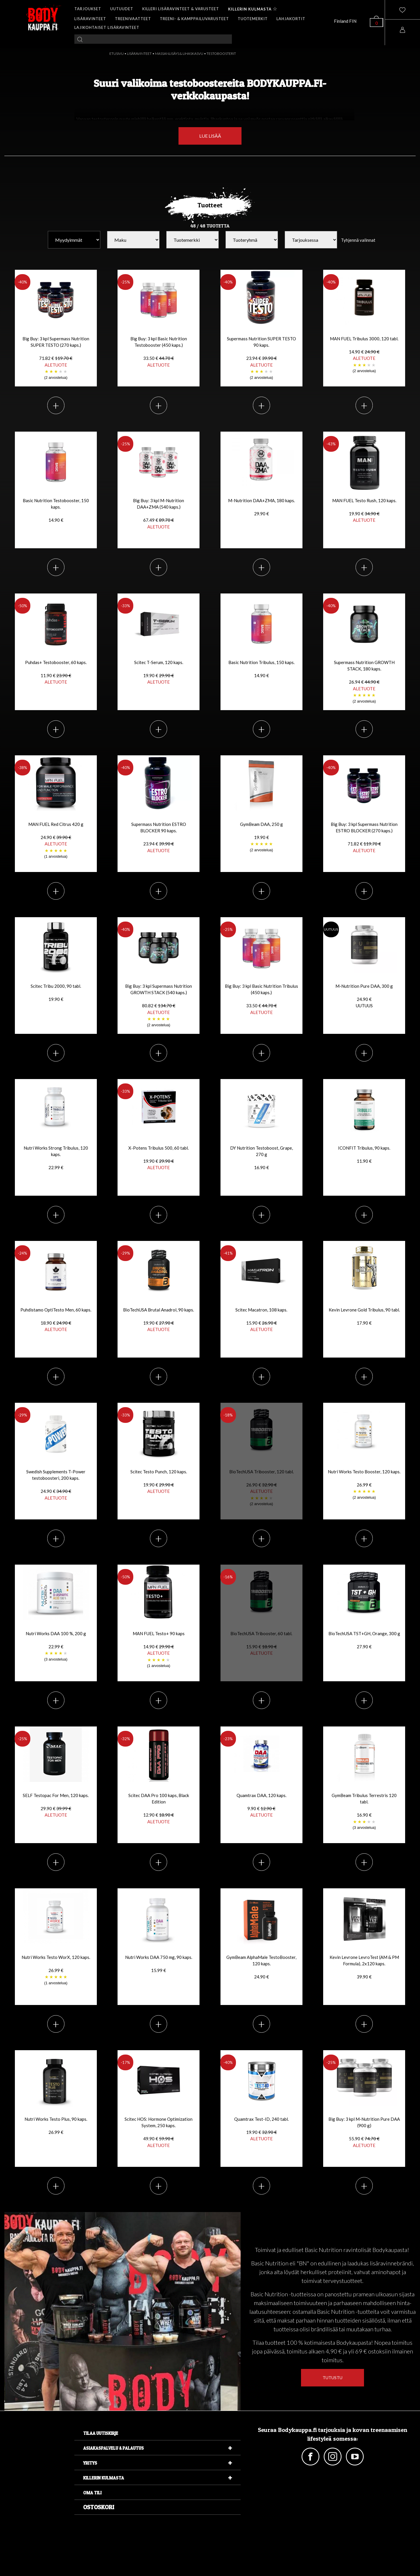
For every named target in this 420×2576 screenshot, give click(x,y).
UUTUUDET (121, 8)
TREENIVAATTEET (133, 18)
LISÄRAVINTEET (90, 18)
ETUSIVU (116, 53)
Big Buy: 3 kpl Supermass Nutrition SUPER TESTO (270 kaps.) (55, 358)
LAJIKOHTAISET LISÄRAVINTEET (106, 27)
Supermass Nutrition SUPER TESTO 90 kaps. (261, 358)
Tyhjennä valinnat (358, 240)
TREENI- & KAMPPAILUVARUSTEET (194, 18)
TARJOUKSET (87, 8)
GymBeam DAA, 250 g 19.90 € (261, 837)
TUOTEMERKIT (253, 18)
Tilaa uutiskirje (100, 2433)
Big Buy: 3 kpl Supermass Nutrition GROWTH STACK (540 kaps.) (158, 1005)
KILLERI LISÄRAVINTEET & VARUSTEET (180, 8)
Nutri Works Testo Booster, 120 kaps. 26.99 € (364, 1484)
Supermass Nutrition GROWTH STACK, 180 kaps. (364, 682)
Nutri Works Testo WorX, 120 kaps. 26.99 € (55, 1970)
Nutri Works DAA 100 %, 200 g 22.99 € (55, 1646)
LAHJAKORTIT (290, 18)
